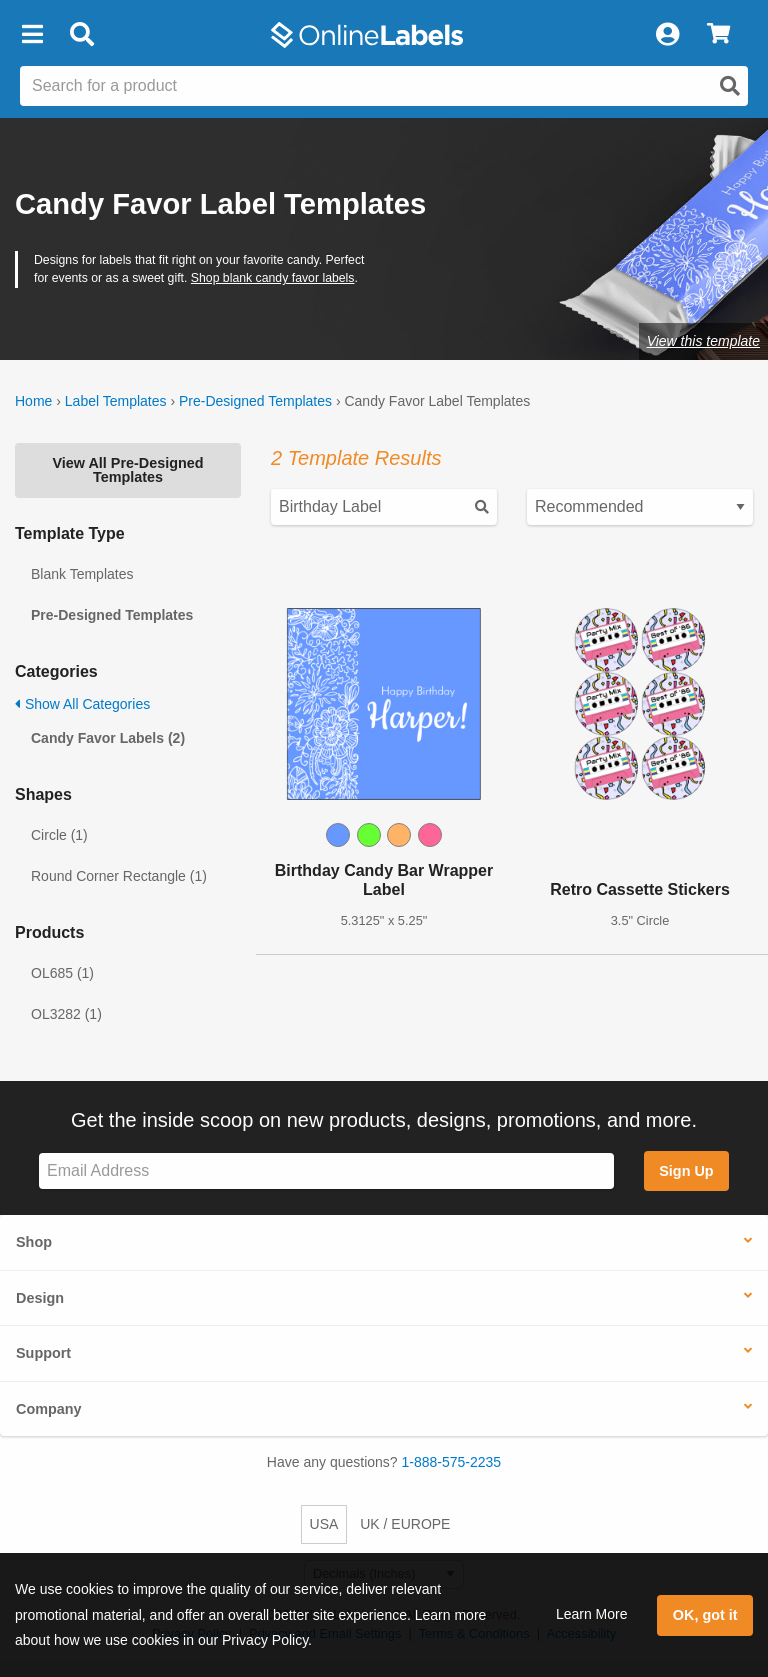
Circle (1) (59, 835)
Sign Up (686, 1171)
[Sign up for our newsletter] (326, 1171)
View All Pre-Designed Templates (127, 470)
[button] (32, 35)
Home (33, 401)
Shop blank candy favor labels (273, 278)
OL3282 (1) (66, 1014)
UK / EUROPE (405, 1524)
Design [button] (40, 1298)
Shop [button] (34, 1242)
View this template (703, 341)
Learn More (592, 1614)
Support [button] (43, 1353)
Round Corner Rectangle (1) (119, 876)
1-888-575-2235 (452, 1462)
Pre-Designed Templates (255, 401)
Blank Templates (82, 574)
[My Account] (667, 35)
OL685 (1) (62, 973)
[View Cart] (718, 35)
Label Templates (116, 401)
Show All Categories (82, 704)
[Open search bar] (81, 35)
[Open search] (730, 86)
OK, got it (705, 1615)
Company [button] (49, 1409)
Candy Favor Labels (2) (108, 738)
